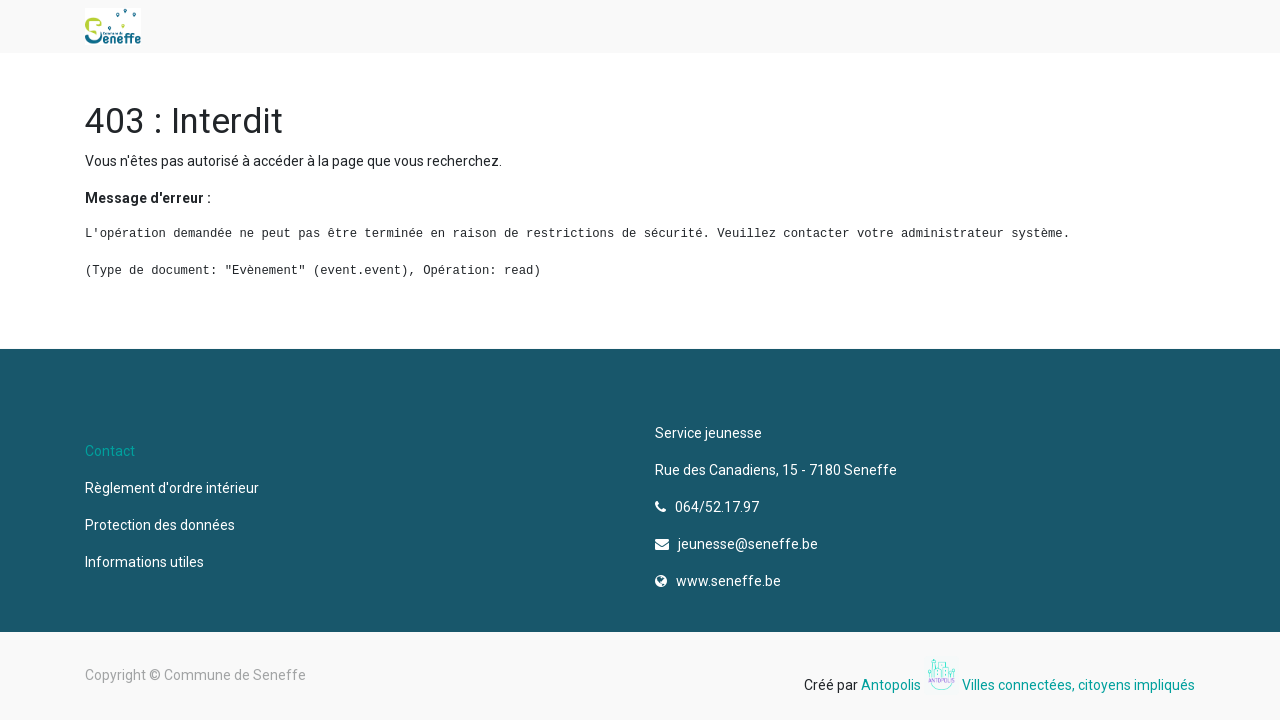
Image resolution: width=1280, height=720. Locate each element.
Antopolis (892, 685)
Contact (110, 451)
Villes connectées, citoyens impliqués (1078, 685)
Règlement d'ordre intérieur (172, 488)
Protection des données (163, 525)
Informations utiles (146, 562)
